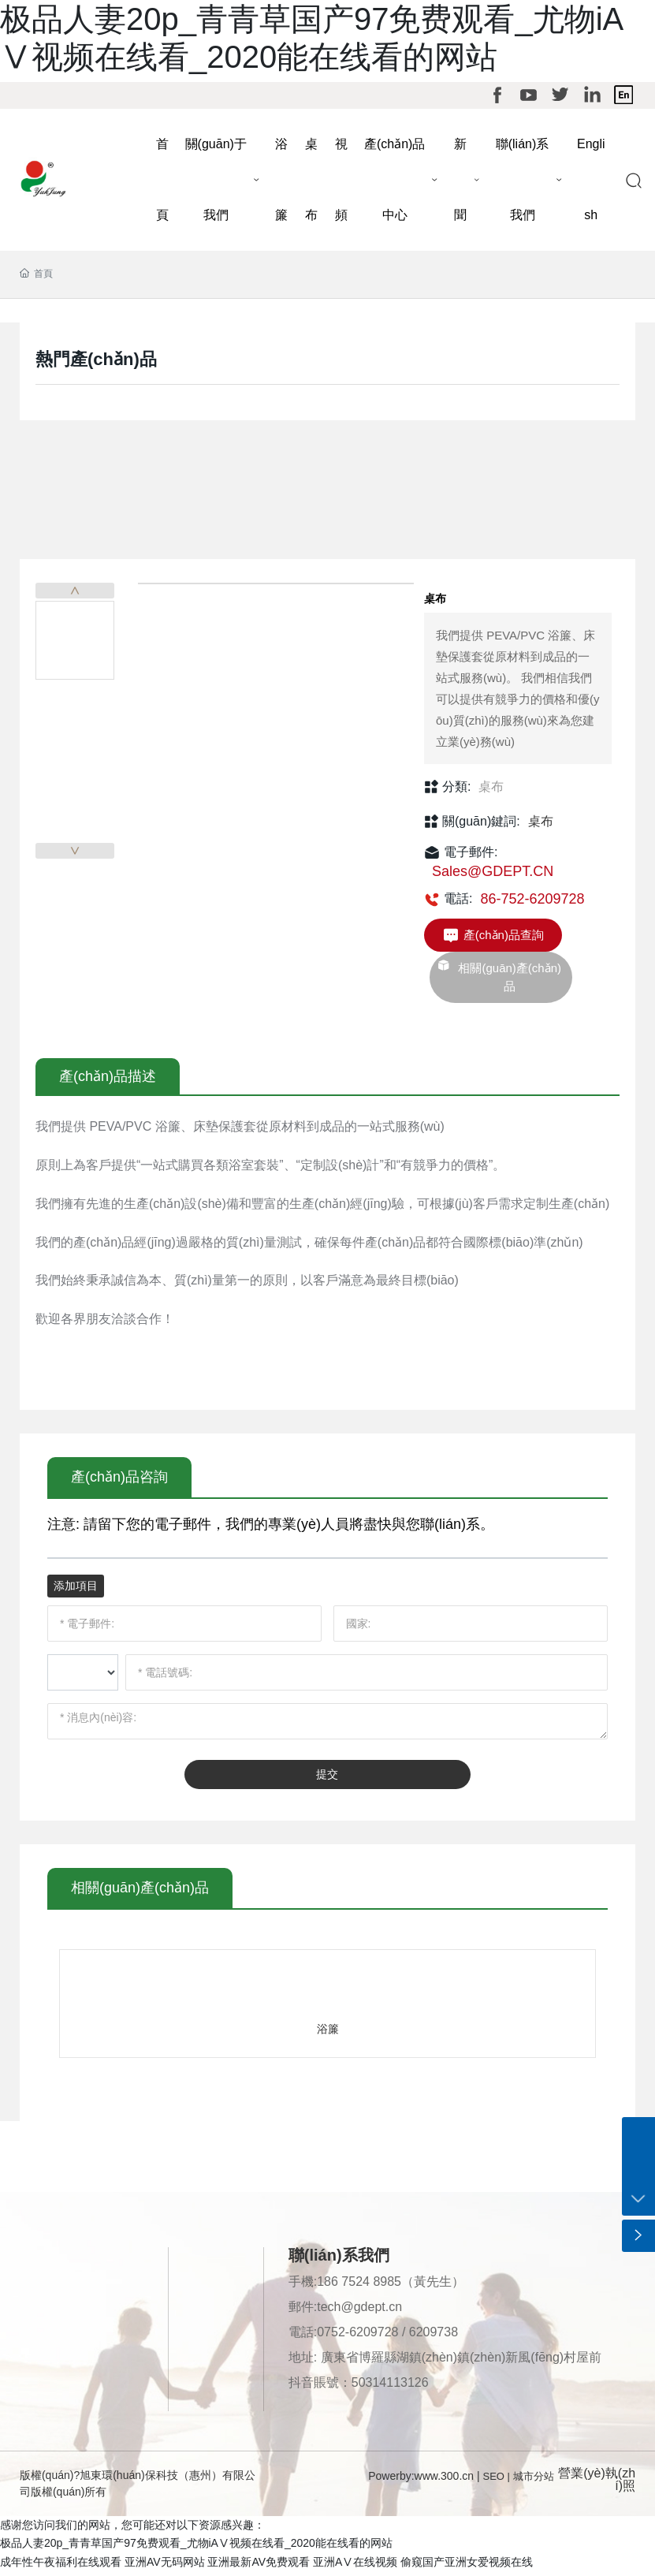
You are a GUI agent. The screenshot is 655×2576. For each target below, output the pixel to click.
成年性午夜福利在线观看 (60, 2566)
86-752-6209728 (532, 903)
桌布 (491, 791)
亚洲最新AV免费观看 (258, 2566)
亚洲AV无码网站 (165, 2566)
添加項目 (76, 1590)
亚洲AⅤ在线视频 (355, 2566)
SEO (493, 2481)
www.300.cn (444, 2480)
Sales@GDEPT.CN (492, 877)
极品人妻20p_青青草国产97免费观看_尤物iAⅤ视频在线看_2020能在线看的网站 (196, 2547)
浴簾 (328, 2033)
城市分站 (533, 2481)
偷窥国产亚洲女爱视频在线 (466, 2566)
